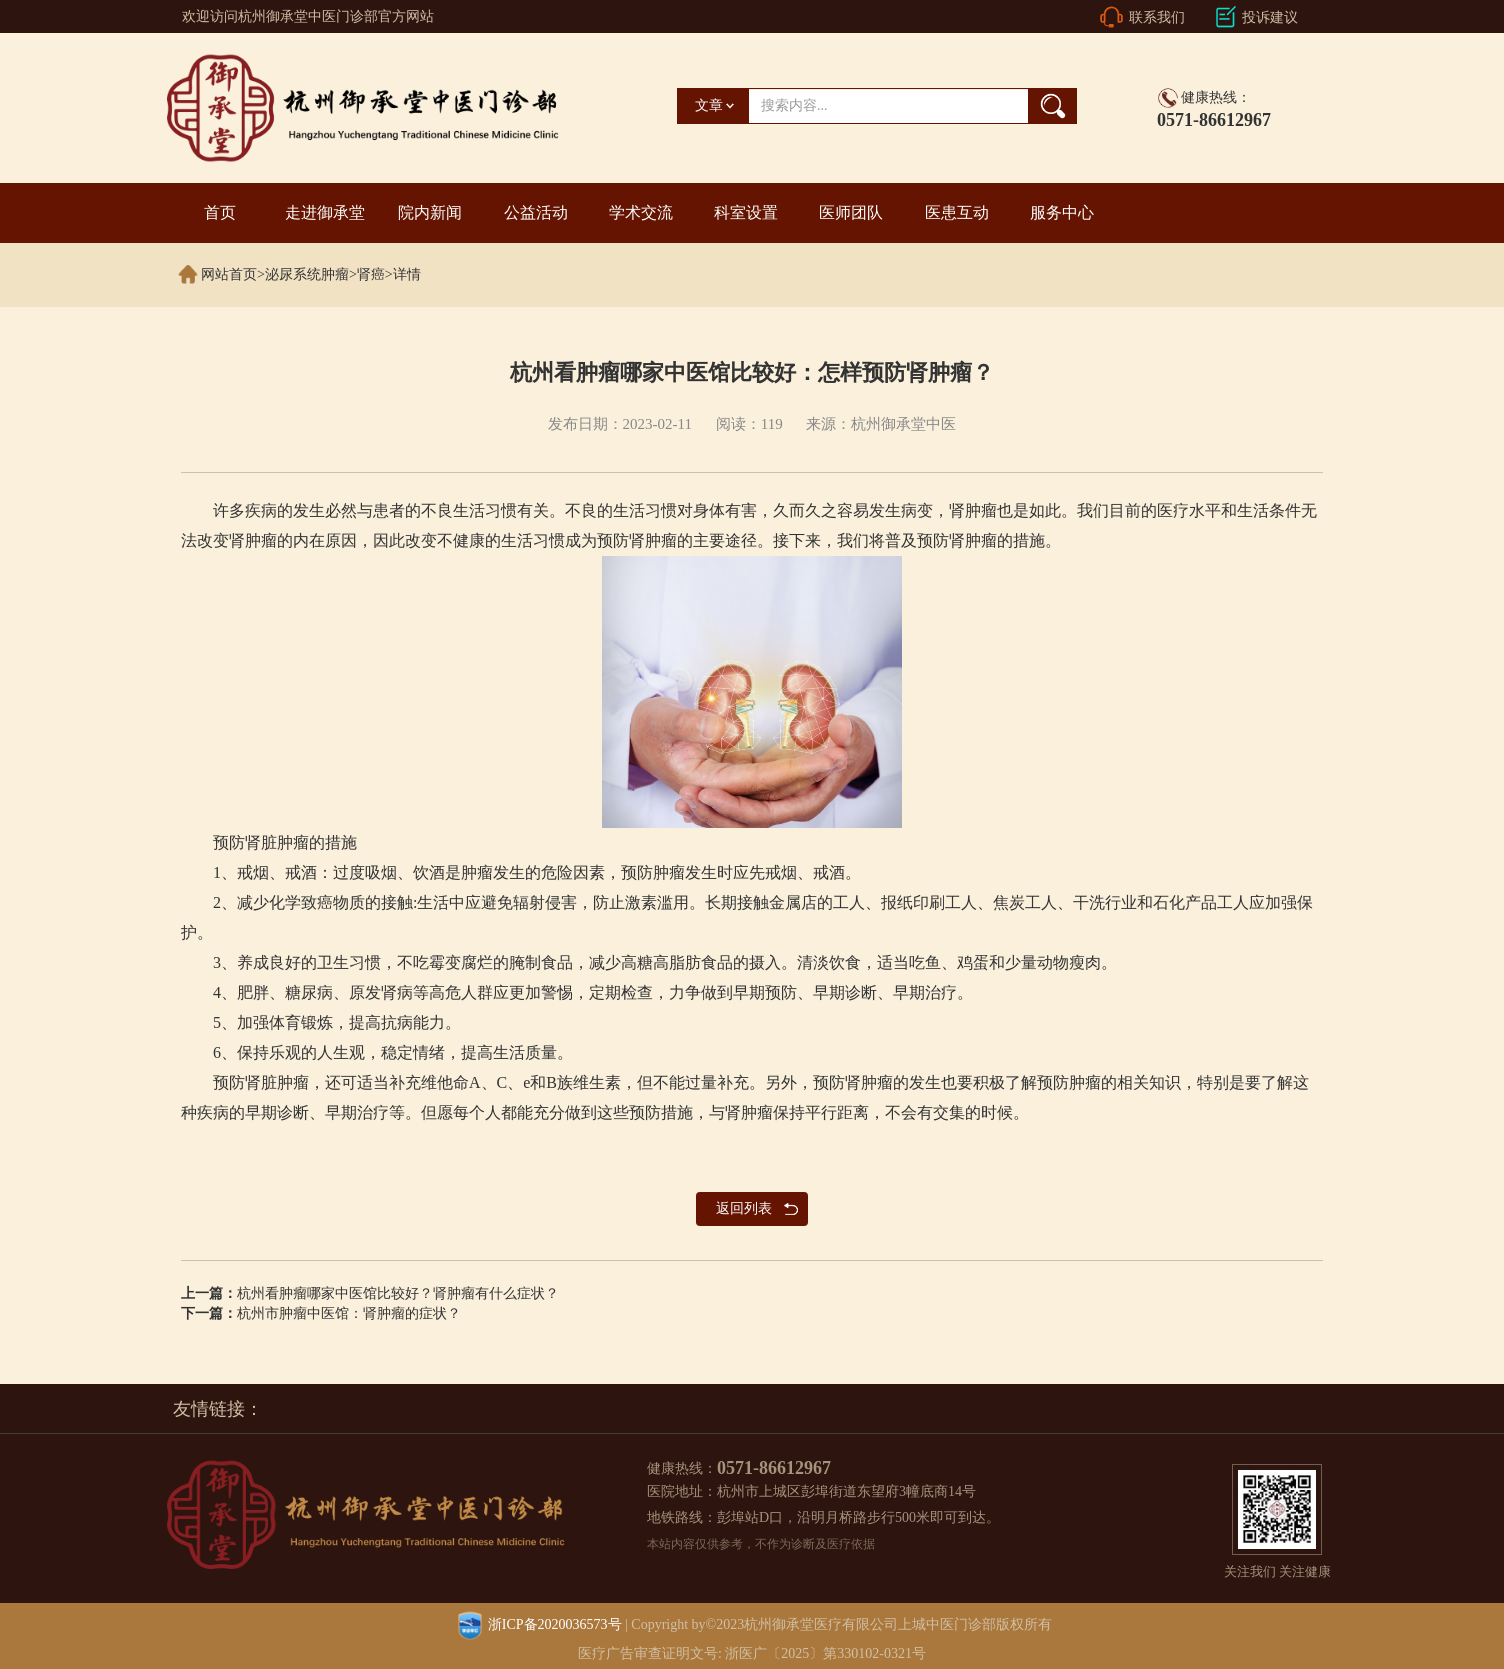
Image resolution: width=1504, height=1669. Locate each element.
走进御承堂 (325, 212)
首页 (220, 212)
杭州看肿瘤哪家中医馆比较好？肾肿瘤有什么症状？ (398, 1293)
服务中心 (1062, 212)
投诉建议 (1270, 17)
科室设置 (746, 212)
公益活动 (536, 212)
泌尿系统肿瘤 (307, 274)
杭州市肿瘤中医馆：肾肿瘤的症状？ (349, 1313)
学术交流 (641, 212)
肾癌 (371, 274)
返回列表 (744, 1208)
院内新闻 (430, 212)
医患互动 (957, 212)
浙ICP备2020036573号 (555, 1624)
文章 (709, 105)
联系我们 (1157, 17)
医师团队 (851, 212)
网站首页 (229, 274)
